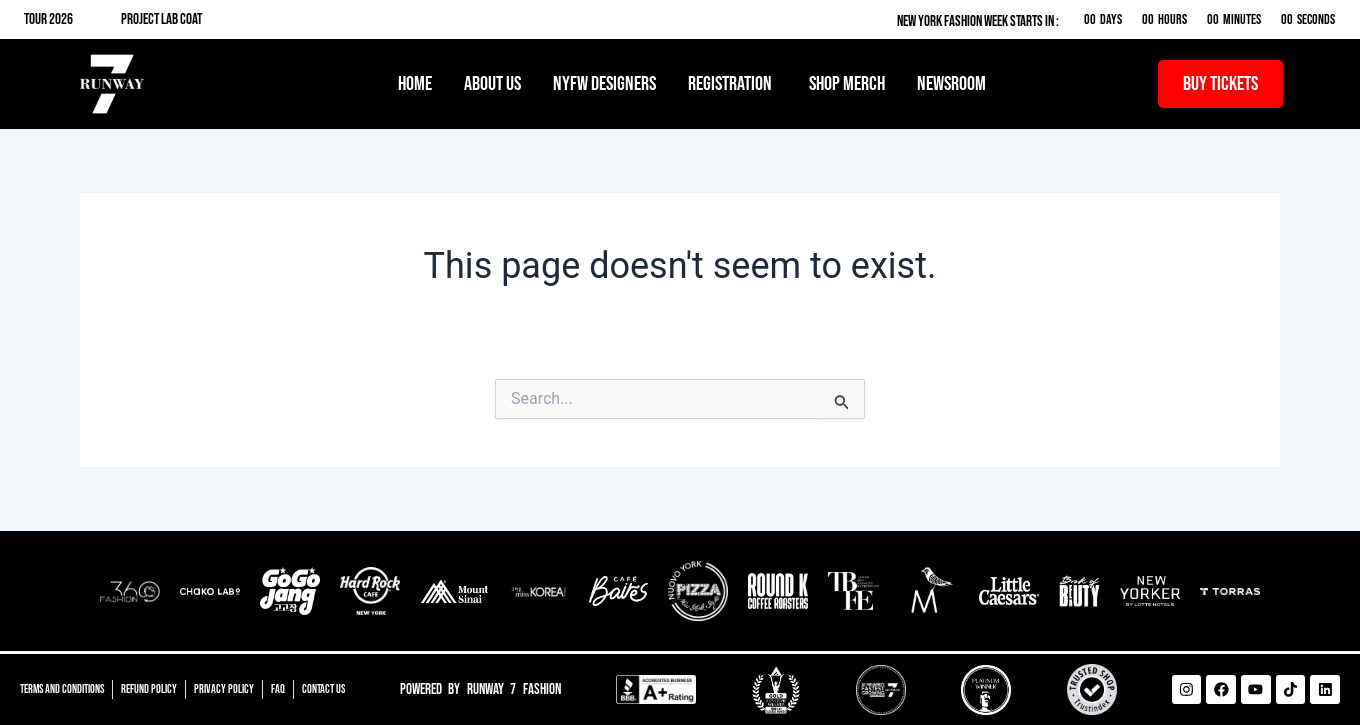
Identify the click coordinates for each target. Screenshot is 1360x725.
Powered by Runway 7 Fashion (480, 689)
